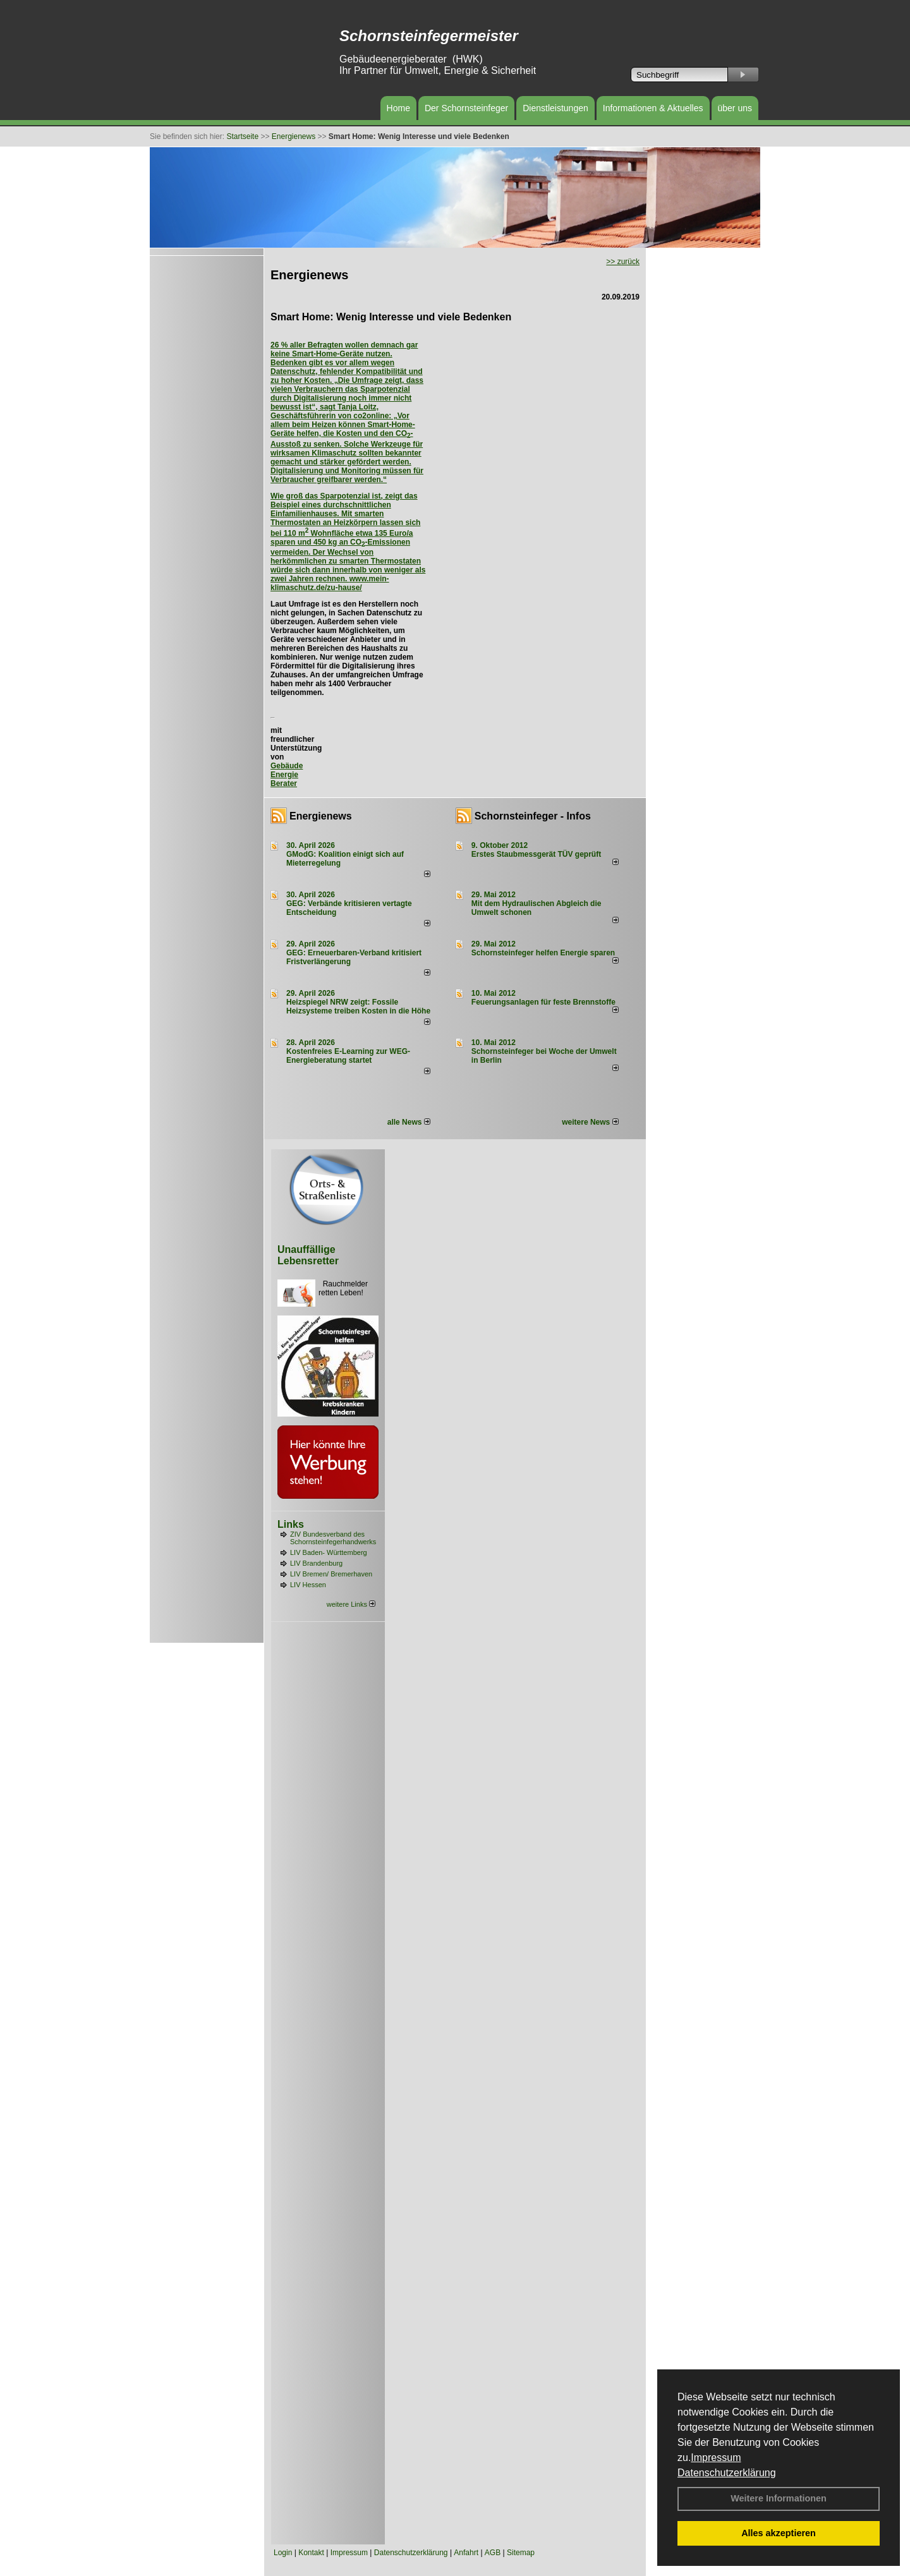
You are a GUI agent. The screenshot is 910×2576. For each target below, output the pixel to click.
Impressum (716, 2457)
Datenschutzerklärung (726, 2472)
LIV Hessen (308, 1584)
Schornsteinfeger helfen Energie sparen (543, 952)
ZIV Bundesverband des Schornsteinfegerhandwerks (333, 1537)
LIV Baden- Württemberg (328, 1552)
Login (283, 2552)
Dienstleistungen (555, 108)
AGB (492, 2552)
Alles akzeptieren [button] (778, 2533)
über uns (735, 108)
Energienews (320, 816)
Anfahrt (466, 2552)
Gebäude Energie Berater (286, 774)
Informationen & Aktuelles (653, 108)
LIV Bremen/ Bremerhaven (331, 1574)
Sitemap (521, 2552)
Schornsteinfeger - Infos (533, 816)
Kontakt (311, 2552)
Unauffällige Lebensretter (308, 1255)
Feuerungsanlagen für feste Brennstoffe (543, 1002)
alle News (408, 1122)
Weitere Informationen (779, 2498)
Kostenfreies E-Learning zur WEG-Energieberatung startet (348, 1056)
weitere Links (351, 1604)
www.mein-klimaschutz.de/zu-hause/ (329, 583)
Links (290, 1524)
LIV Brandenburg (316, 1563)
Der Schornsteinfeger (466, 108)
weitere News (590, 1122)
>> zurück (623, 261)
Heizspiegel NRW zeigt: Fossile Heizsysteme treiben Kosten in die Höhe (358, 1006)
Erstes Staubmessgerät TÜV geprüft (536, 854)
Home (398, 108)
